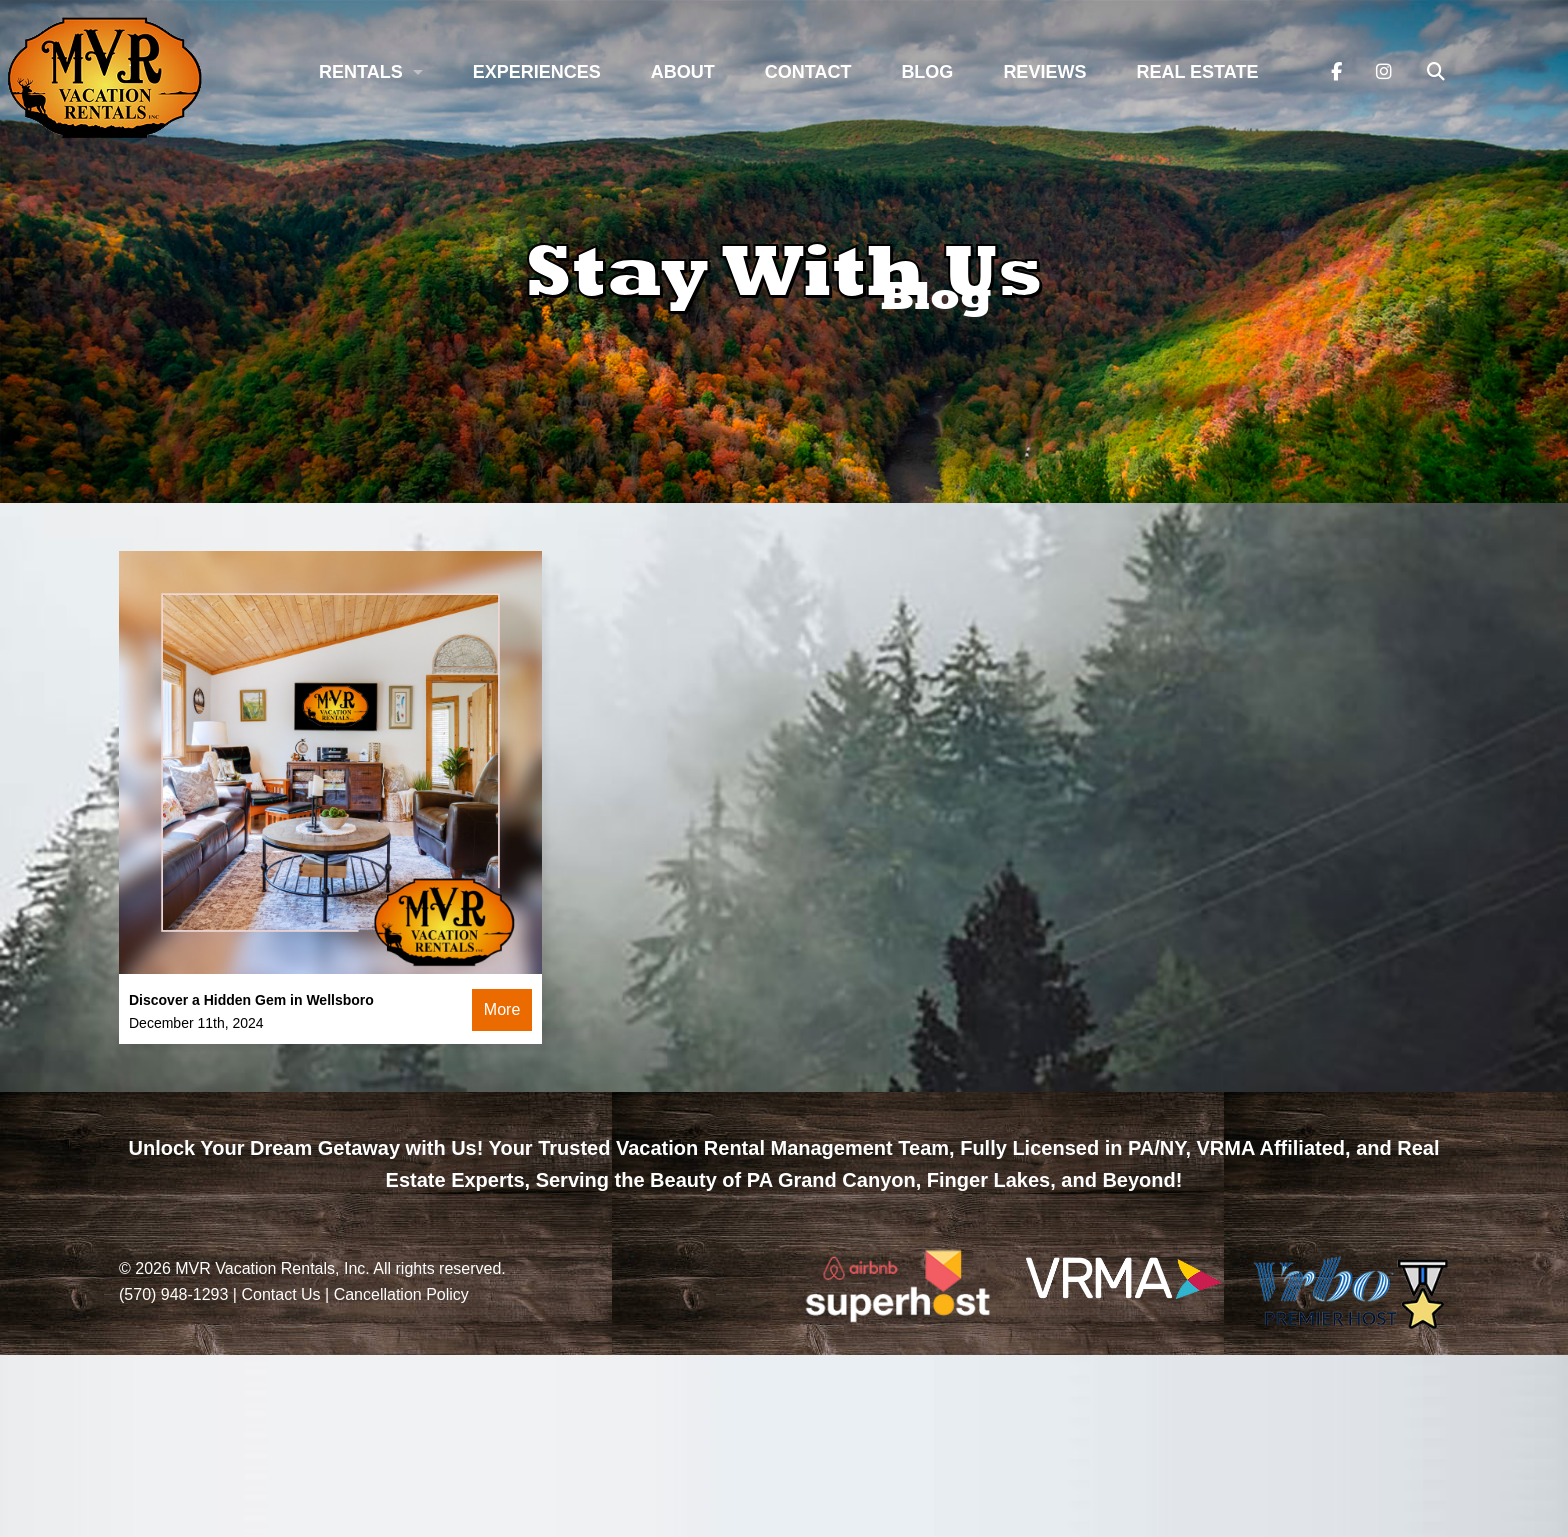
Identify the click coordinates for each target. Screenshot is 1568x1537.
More (502, 1009)
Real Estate (1197, 72)
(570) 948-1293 (173, 1294)
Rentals (361, 72)
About (683, 72)
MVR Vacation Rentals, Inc (270, 1268)
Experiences (537, 72)
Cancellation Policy (401, 1294)
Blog (927, 72)
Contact (808, 72)
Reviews (1044, 72)
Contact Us (280, 1294)
